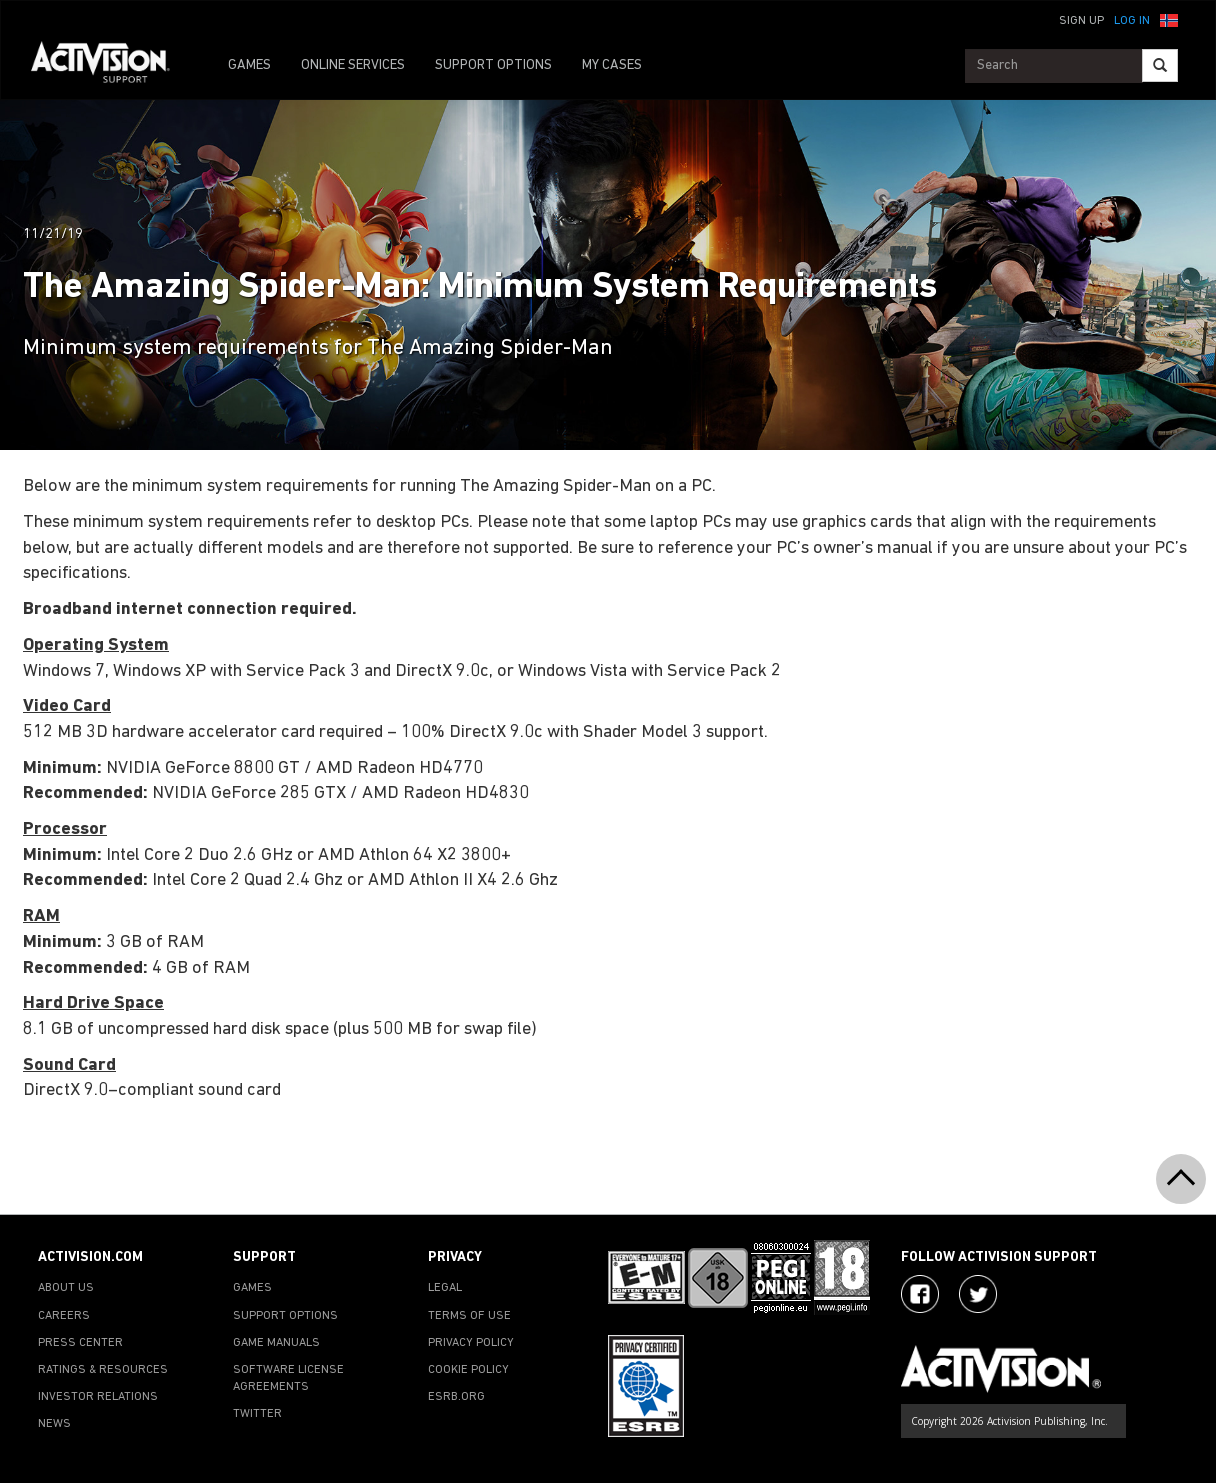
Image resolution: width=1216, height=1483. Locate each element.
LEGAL (445, 1288)
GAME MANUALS (276, 1343)
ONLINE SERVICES (353, 65)
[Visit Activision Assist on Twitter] (978, 1294)
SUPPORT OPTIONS (493, 65)
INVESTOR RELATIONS (98, 1397)
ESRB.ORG (456, 1397)
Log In (1132, 21)
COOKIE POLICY (468, 1370)
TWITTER (257, 1414)
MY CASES (612, 65)
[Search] (1160, 65)
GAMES (249, 65)
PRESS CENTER (80, 1343)
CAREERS (64, 1316)
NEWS (54, 1424)
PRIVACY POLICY (471, 1343)
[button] (1169, 19)
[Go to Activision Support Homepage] (110, 66)
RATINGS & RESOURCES (103, 1370)
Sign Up (1081, 21)
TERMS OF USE (469, 1316)
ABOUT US (66, 1288)
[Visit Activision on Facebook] (920, 1294)
